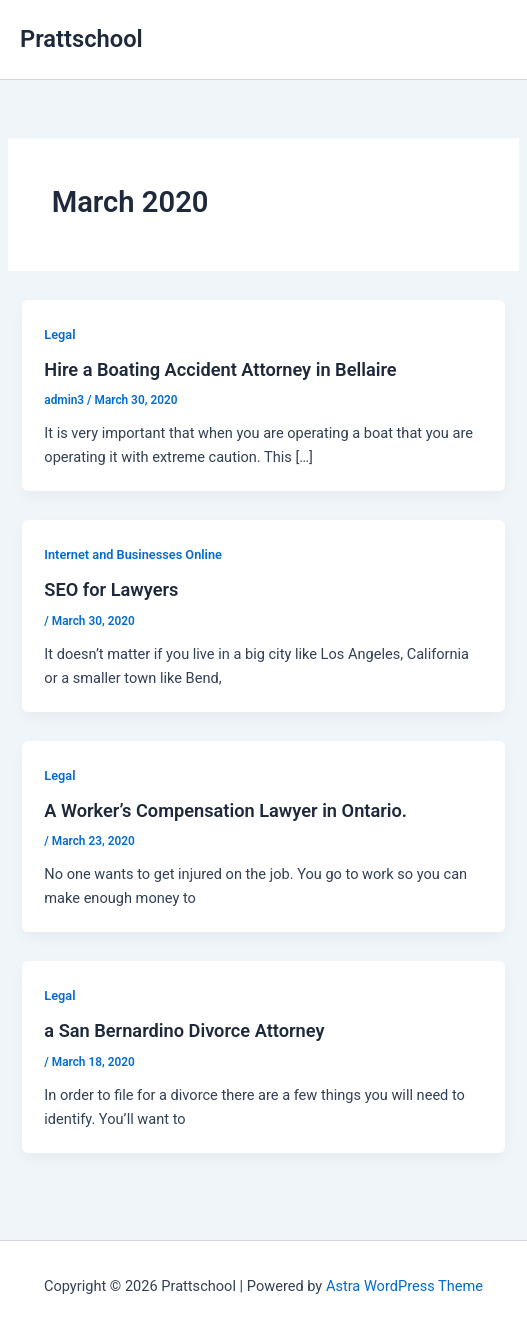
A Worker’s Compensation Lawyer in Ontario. (225, 810)
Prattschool (81, 39)
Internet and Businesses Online (133, 554)
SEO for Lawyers (111, 589)
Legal (59, 334)
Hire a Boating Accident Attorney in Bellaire (220, 369)
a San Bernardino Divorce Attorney (184, 1030)
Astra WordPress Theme (404, 1286)
